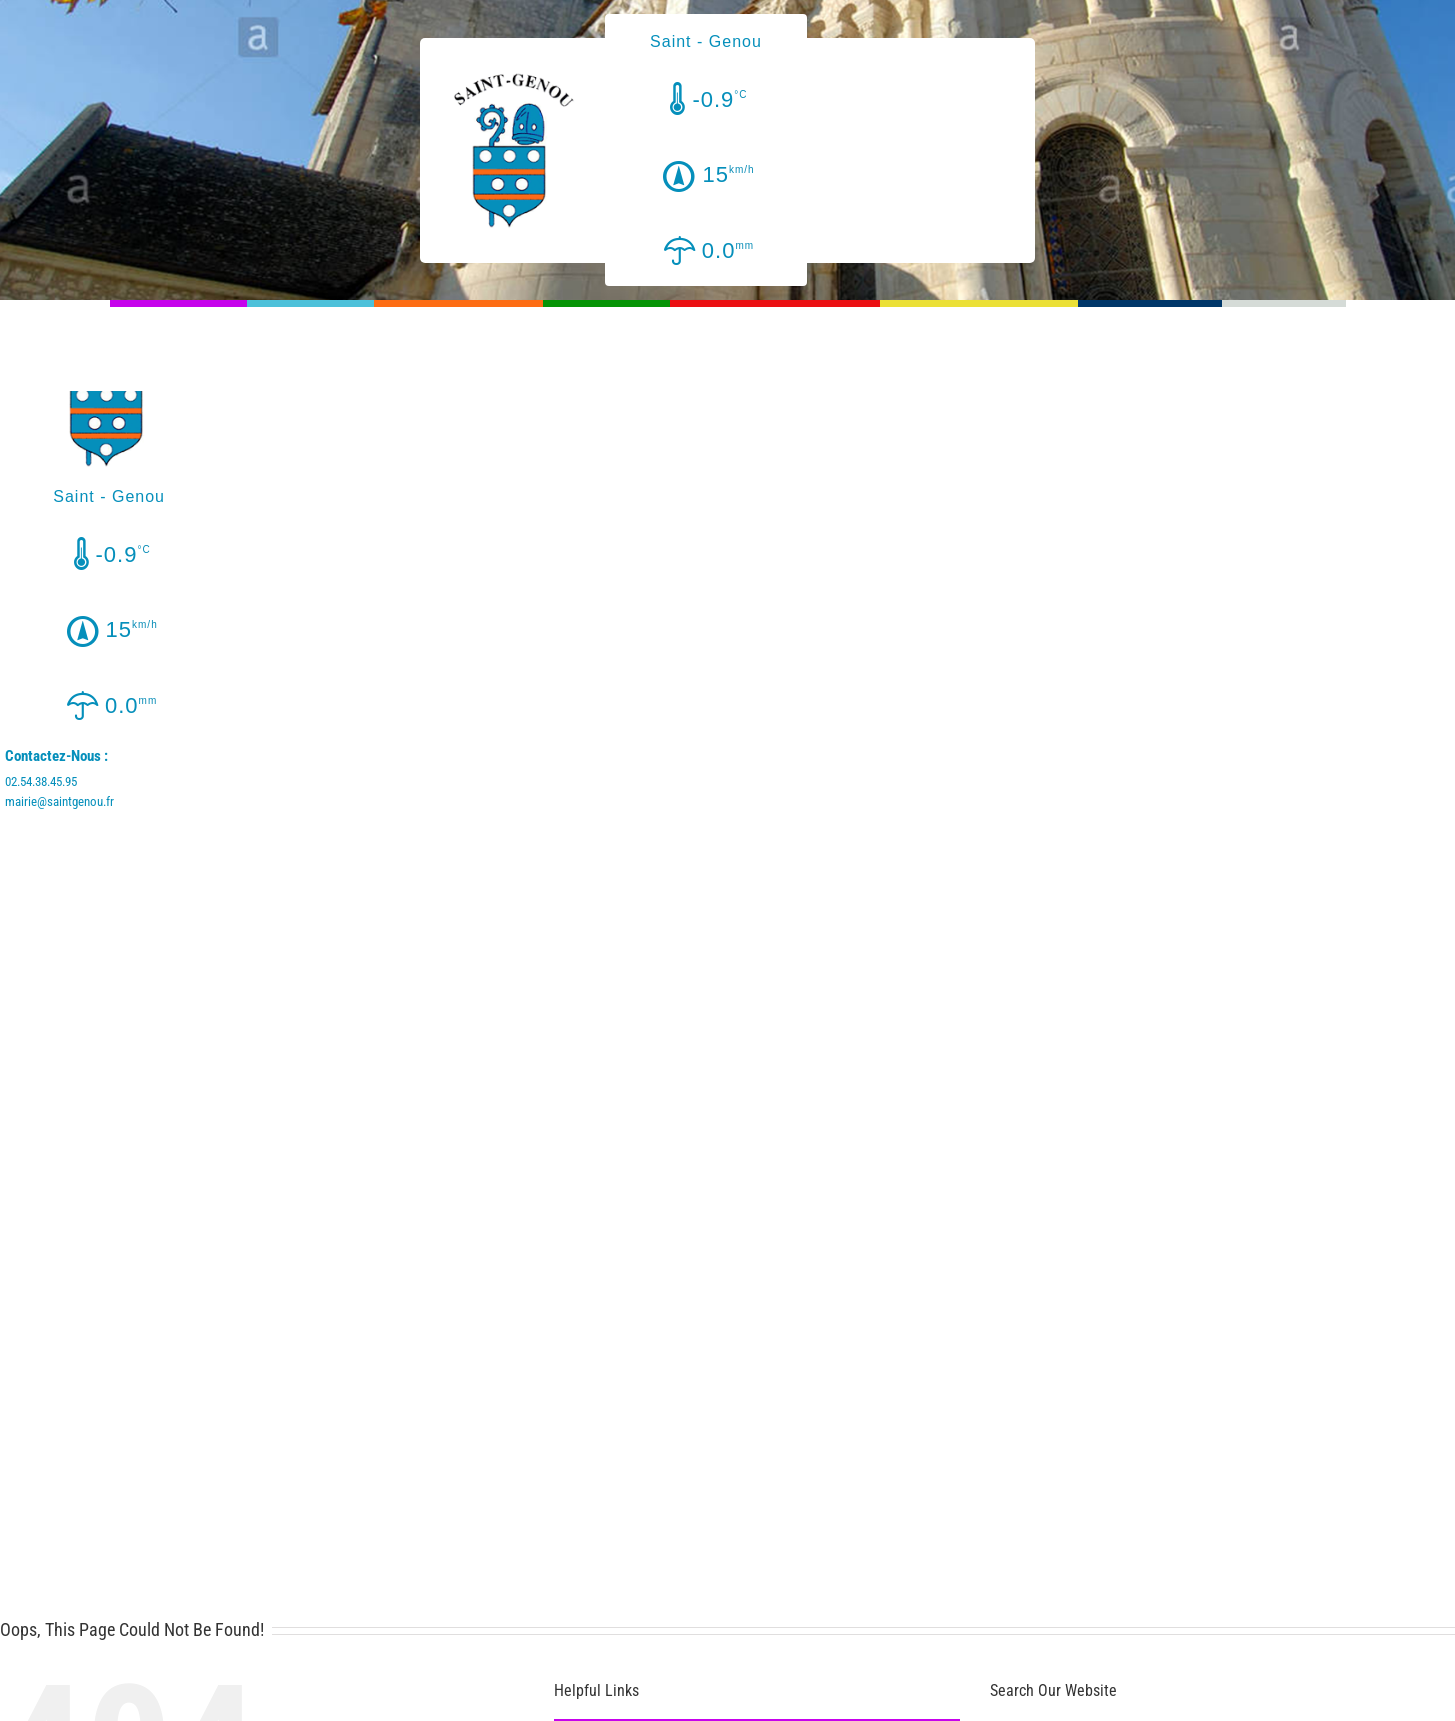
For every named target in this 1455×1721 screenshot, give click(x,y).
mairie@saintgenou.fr (59, 801)
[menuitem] (178, 349)
